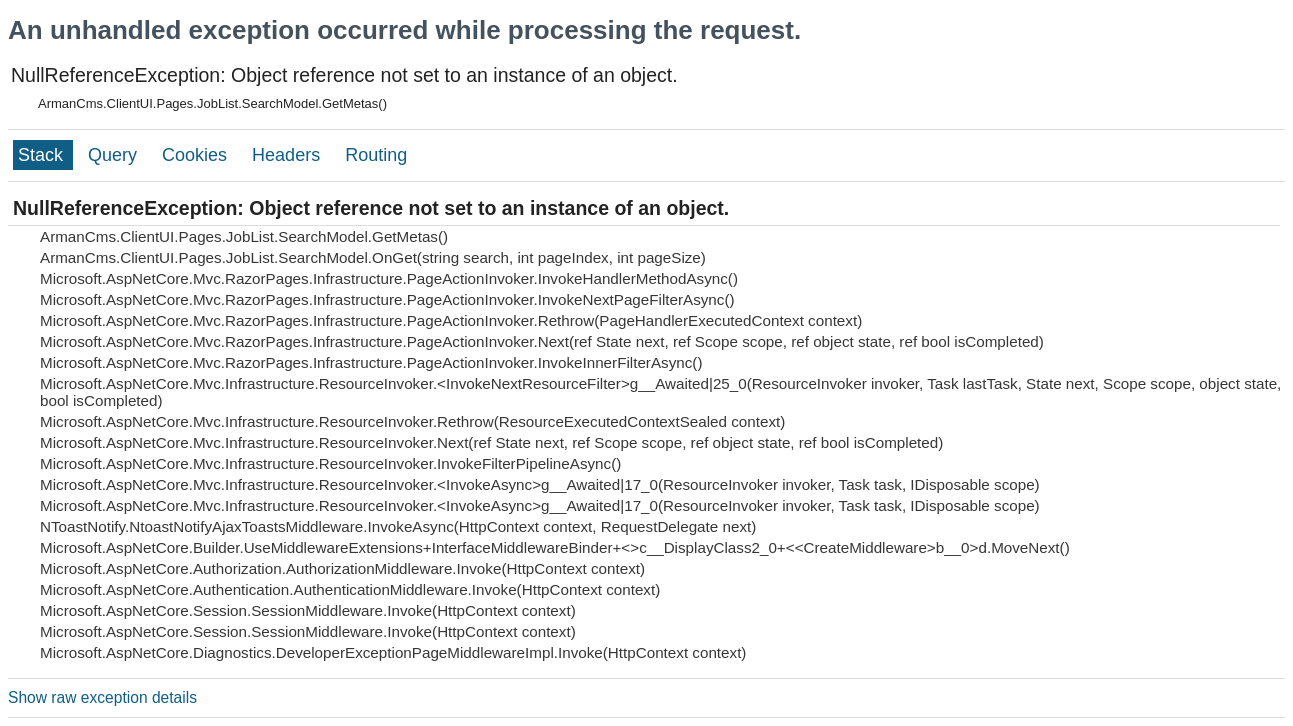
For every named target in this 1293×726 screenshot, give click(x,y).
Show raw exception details (102, 697)
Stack (43, 155)
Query (115, 155)
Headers (288, 155)
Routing (376, 155)
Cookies (197, 155)
